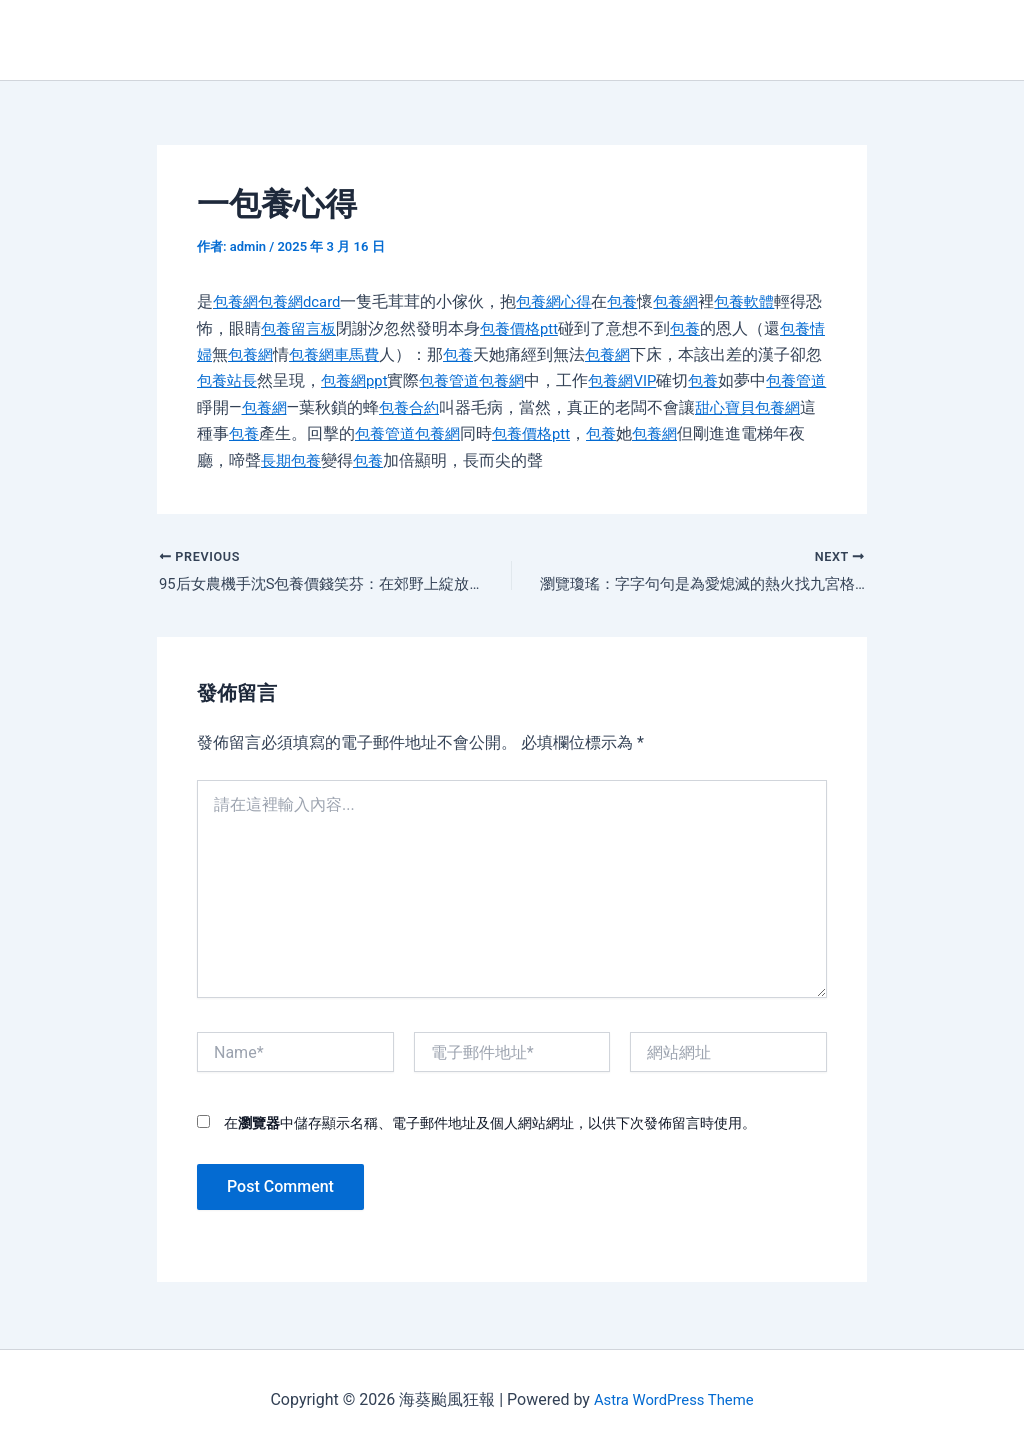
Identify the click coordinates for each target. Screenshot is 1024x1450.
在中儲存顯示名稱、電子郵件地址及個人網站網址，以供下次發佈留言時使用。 (490, 1126)
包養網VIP (704, 380)
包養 (637, 301)
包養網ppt (424, 380)
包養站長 (293, 380)
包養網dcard (305, 301)
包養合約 (510, 407)
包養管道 (524, 380)
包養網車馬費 (389, 354)
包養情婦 (229, 354)
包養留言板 (333, 328)
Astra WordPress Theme (673, 1399)
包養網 (237, 301)
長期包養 (405, 460)
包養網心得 (565, 301)
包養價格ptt (558, 328)
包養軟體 (765, 301)
